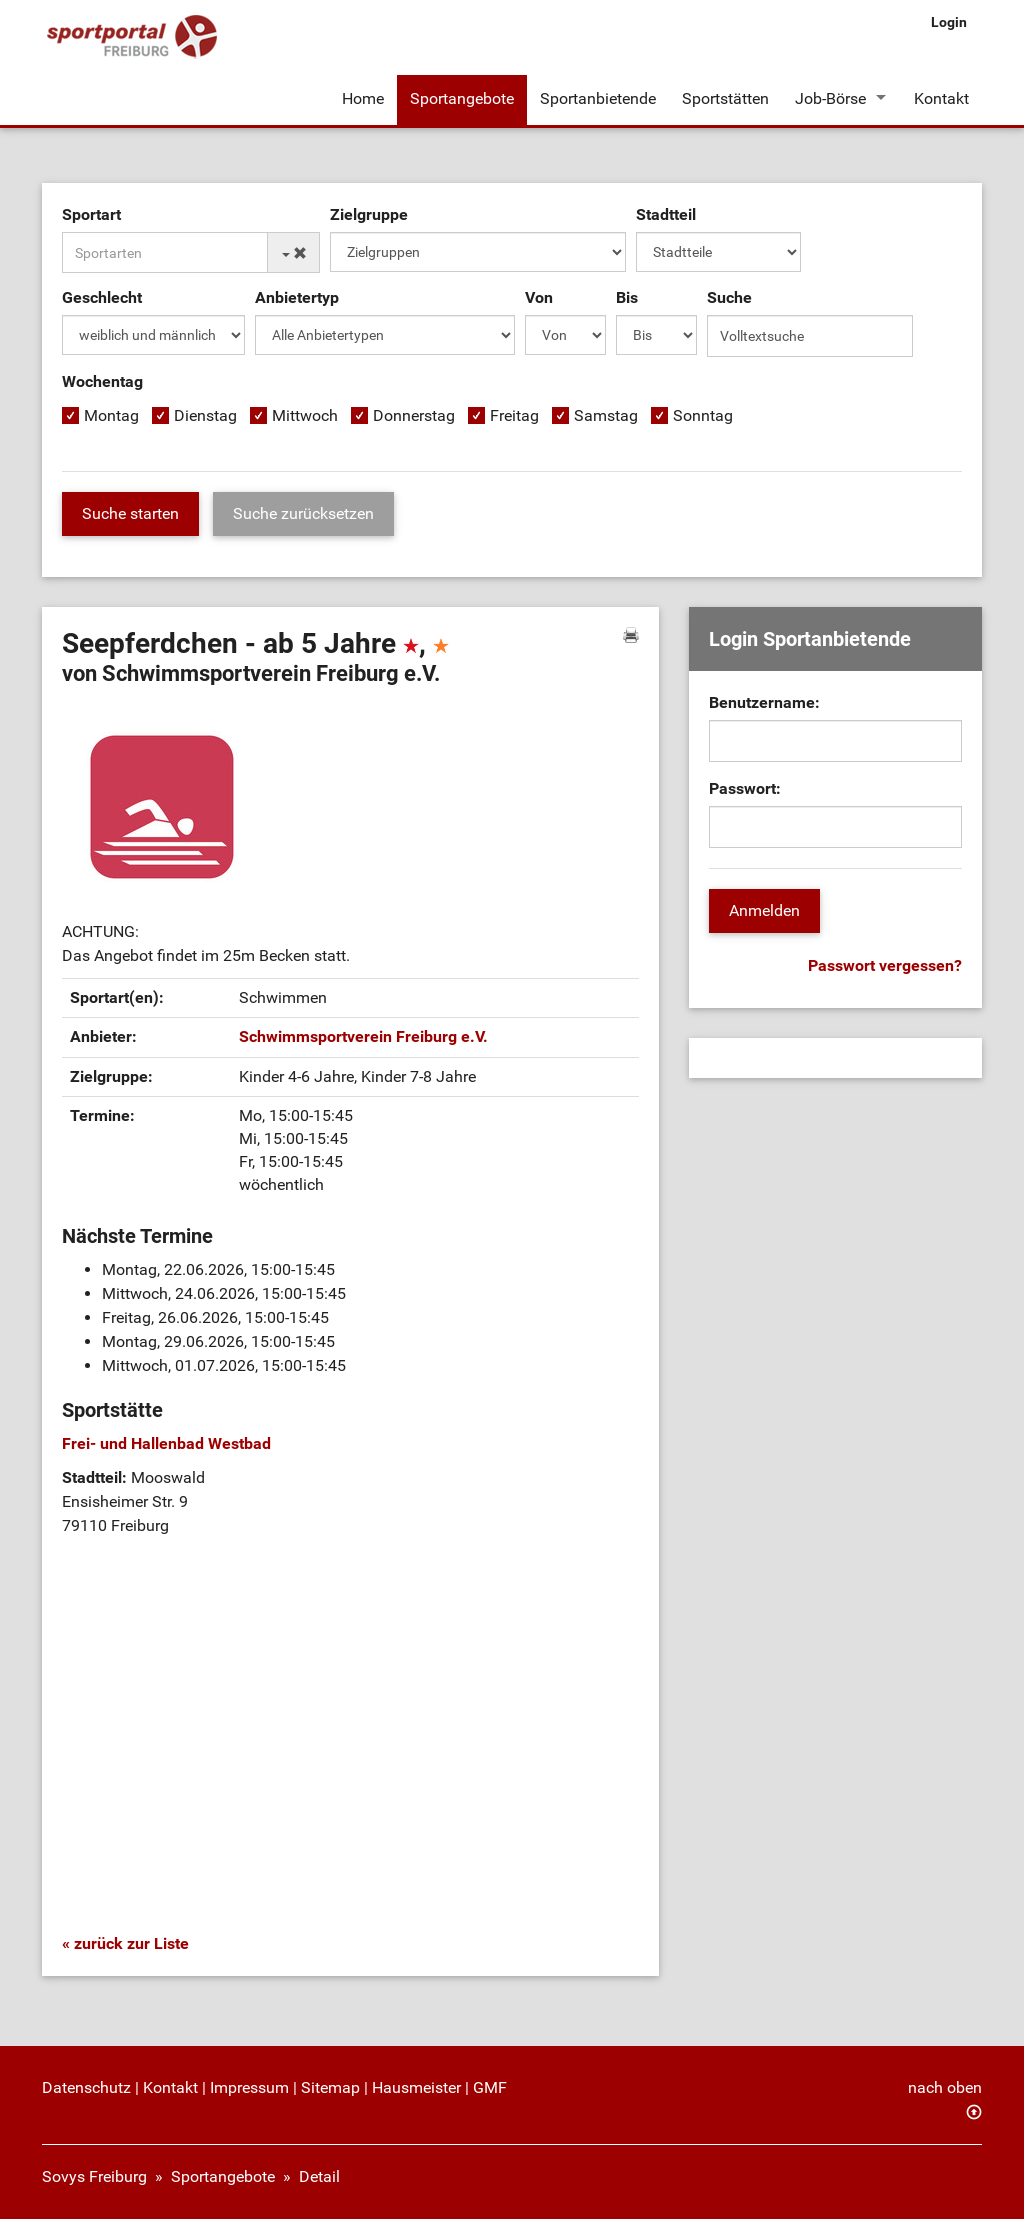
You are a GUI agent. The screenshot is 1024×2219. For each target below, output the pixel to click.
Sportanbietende (598, 98)
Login (949, 22)
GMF (490, 2087)
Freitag (514, 415)
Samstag (606, 415)
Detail (319, 2176)
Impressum (249, 2087)
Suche (729, 297)
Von (539, 297)
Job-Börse (830, 98)
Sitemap (330, 2087)
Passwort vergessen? (885, 965)
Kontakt (941, 98)
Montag (111, 415)
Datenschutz (86, 2087)
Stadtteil (666, 214)
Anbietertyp (297, 297)
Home (363, 98)
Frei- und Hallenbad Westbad (166, 1443)
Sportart (91, 214)
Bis (627, 297)
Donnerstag (414, 415)
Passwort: (745, 788)
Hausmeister (416, 2087)
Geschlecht (102, 297)
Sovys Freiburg (94, 2176)
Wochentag (102, 381)
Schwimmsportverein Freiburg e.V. (363, 1036)
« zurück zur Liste (125, 1943)
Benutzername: (764, 702)
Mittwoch (305, 415)
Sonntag (703, 415)
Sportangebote (462, 98)
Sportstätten (725, 98)
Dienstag (205, 415)
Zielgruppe (369, 214)
